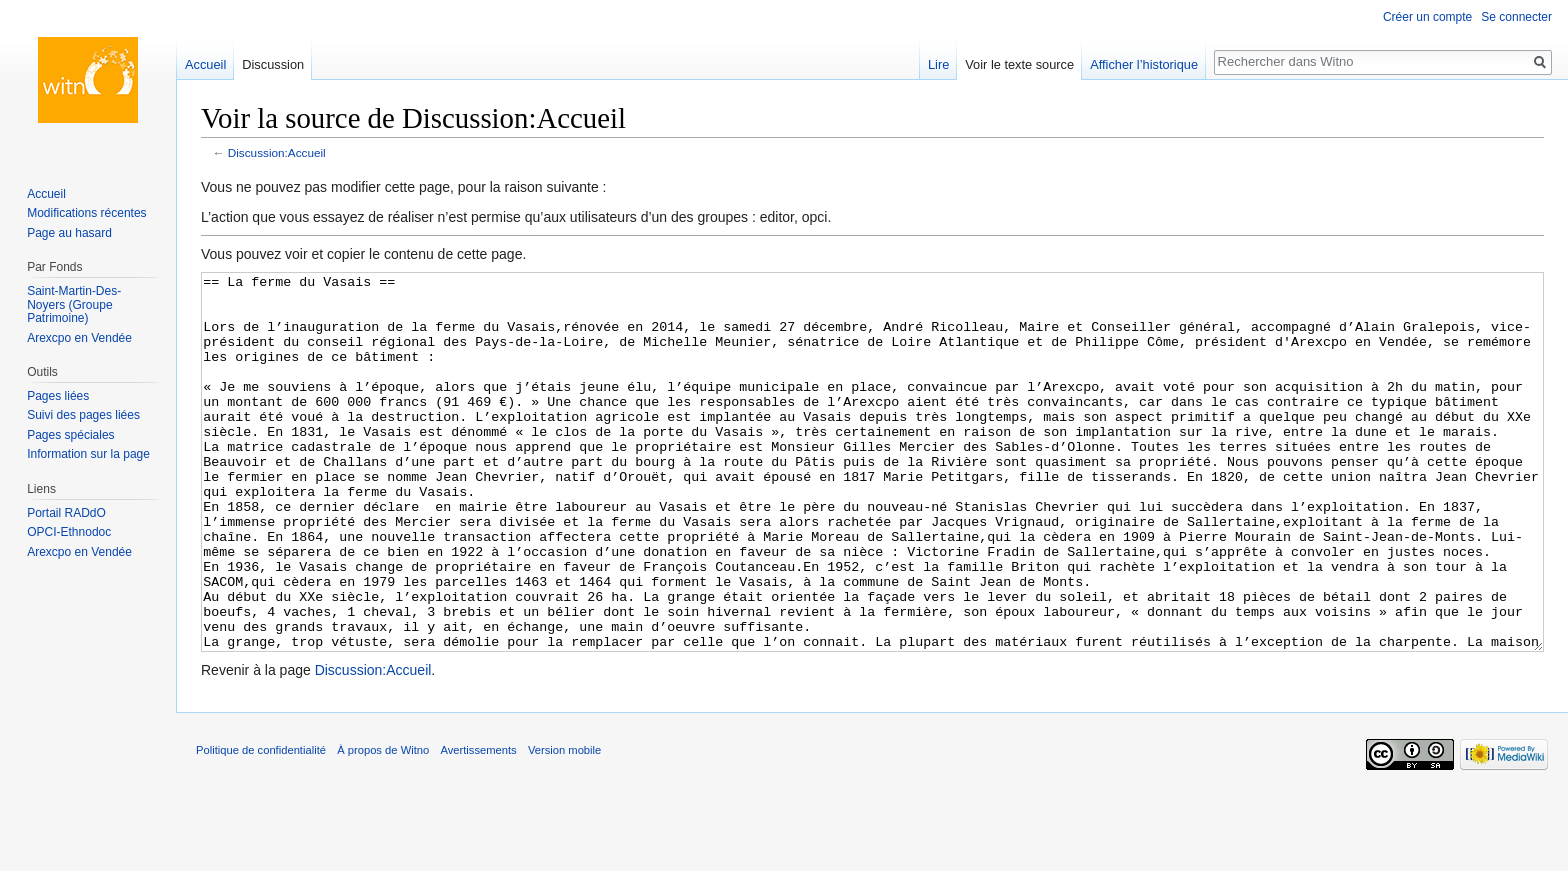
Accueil (205, 64)
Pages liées (58, 396)
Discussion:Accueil (277, 152)
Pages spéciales (70, 435)
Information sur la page (88, 454)
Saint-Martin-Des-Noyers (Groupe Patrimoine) (74, 304)
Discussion (273, 64)
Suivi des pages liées (83, 415)
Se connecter (1516, 17)
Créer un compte (1427, 17)
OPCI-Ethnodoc (69, 532)
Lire (938, 64)
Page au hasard (69, 233)
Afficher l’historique (1144, 64)
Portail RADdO (66, 513)
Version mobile (564, 825)
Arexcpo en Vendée (79, 338)
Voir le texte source (1019, 64)
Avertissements (478, 825)
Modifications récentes (86, 213)
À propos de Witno (383, 825)
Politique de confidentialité (261, 825)
